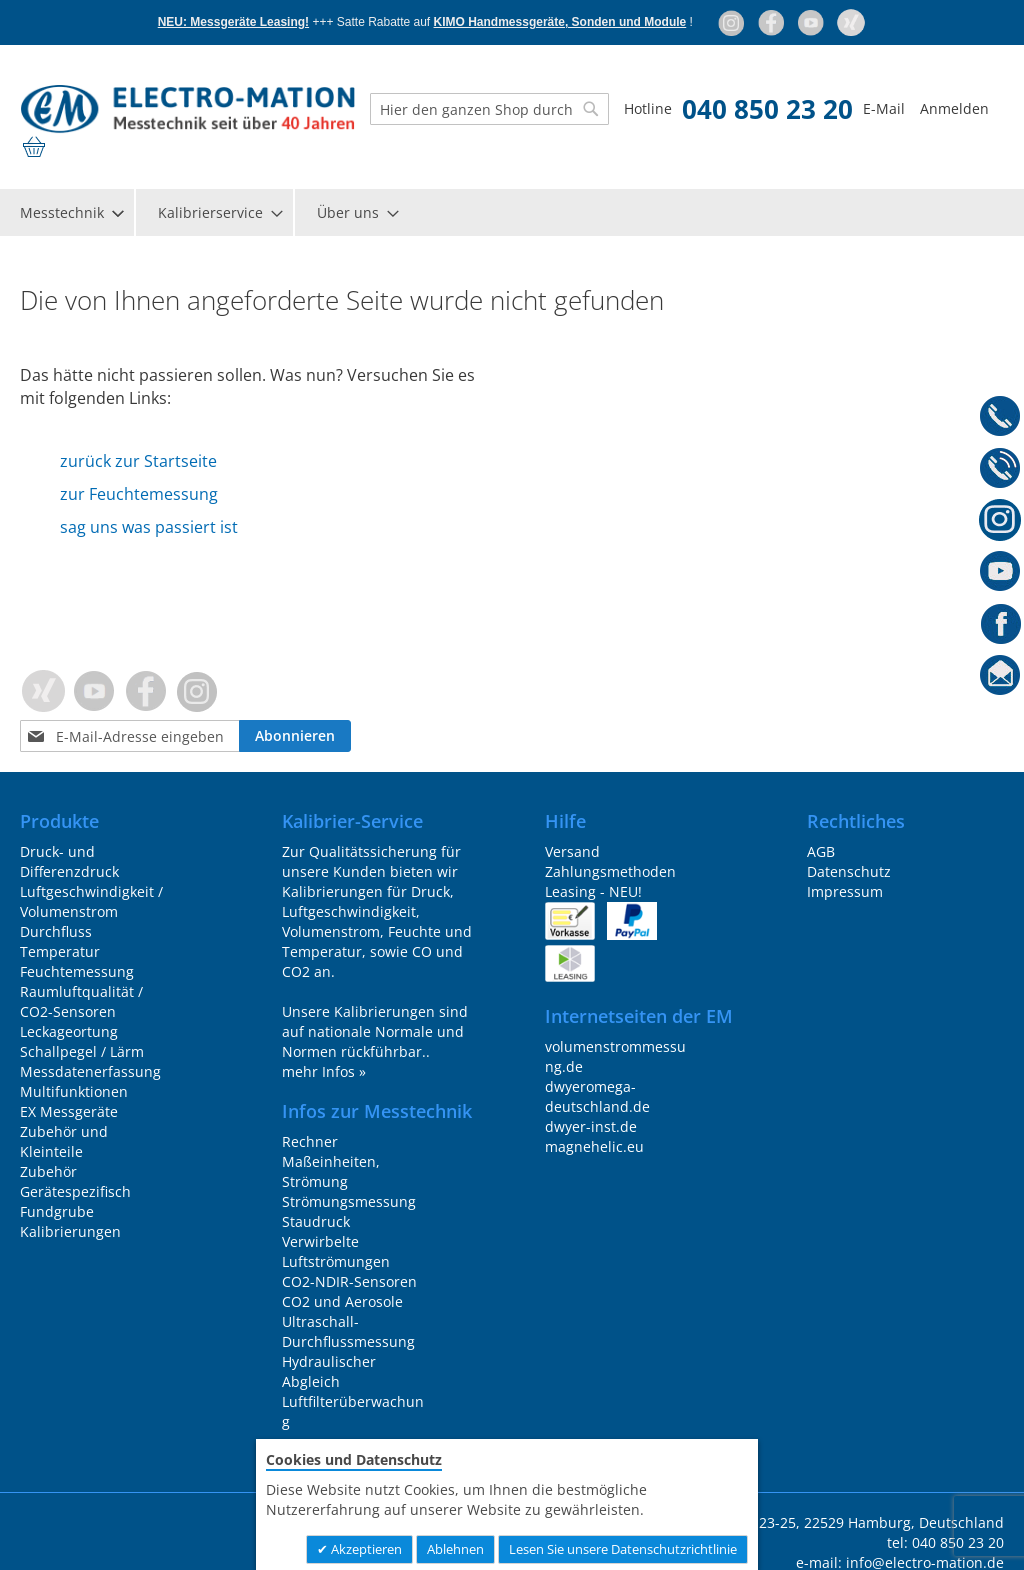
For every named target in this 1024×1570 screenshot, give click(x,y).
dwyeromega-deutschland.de (597, 1096)
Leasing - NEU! (593, 891)
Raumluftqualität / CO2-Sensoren (81, 1001)
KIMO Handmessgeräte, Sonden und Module (560, 22)
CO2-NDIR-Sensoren (349, 1281)
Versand (572, 851)
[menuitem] (71, 212)
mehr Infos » (324, 1071)
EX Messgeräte (69, 1111)
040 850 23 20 (767, 109)
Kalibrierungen (70, 1231)
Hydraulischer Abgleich (329, 1371)
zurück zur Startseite (138, 461)
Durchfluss (56, 931)
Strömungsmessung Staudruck (349, 1211)
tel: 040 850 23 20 (945, 1542)
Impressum (845, 891)
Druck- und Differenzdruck (69, 861)
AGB (821, 851)
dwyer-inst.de (591, 1126)
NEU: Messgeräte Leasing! (233, 22)
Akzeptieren (365, 1549)
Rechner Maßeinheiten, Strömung (331, 1161)
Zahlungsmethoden (610, 871)
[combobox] (489, 109)
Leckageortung (69, 1031)
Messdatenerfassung (90, 1071)
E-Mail (884, 108)
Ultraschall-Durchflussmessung (348, 1331)
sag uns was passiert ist (149, 527)
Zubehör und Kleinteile (64, 1141)
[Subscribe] (295, 736)
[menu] (512, 212)
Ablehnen (455, 1549)
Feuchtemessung (77, 971)
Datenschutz (849, 871)
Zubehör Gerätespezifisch (75, 1181)
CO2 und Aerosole (342, 1301)
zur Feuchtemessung (139, 494)
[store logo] (187, 109)
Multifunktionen (74, 1091)
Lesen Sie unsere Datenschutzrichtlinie (623, 1549)
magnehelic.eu (594, 1146)
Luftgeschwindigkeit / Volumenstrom (91, 901)
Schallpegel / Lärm (82, 1051)
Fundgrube (57, 1211)
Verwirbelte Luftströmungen (336, 1251)
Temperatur (60, 951)
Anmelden (954, 108)
